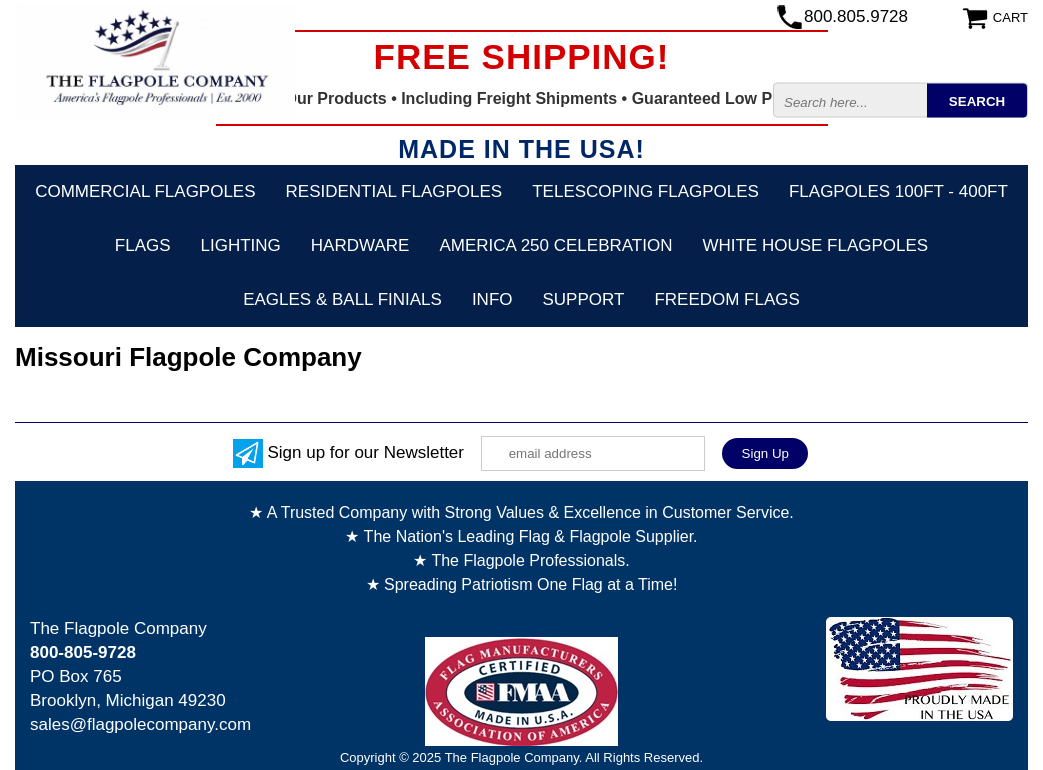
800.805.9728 (856, 16)
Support (584, 299)
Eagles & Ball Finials (342, 299)
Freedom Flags (726, 299)
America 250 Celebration (555, 245)
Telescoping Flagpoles (645, 191)
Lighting (241, 245)
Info (492, 299)
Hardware (360, 245)
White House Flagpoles (815, 245)
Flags (143, 245)
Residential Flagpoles (394, 191)
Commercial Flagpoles (145, 191)
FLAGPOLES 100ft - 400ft (898, 191)
